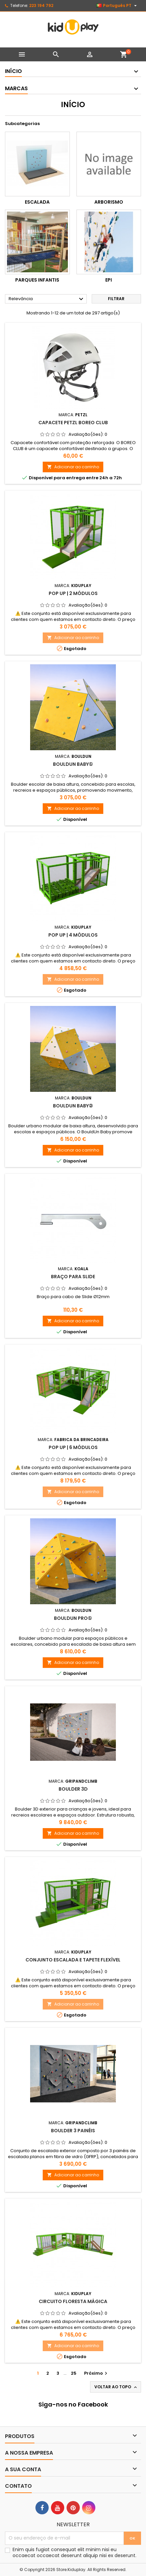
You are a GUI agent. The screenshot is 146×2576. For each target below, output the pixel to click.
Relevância (47, 299)
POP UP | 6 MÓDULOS (73, 1447)
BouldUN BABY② (73, 1105)
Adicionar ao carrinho (73, 467)
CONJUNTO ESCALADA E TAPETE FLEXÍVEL (73, 1959)
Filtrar (116, 298)
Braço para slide (73, 1276)
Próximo (96, 2373)
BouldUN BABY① (73, 764)
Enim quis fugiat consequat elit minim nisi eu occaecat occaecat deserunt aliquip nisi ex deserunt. (74, 2552)
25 (73, 2373)
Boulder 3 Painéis (73, 2130)
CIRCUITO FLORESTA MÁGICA (73, 2301)
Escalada (37, 202)
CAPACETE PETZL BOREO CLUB (73, 422)
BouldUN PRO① (73, 1618)
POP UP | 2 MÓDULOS (73, 593)
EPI (108, 280)
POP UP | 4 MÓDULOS (73, 935)
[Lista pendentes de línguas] (117, 5)
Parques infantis (37, 280)
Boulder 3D (73, 1789)
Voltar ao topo (116, 2387)
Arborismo (108, 202)
